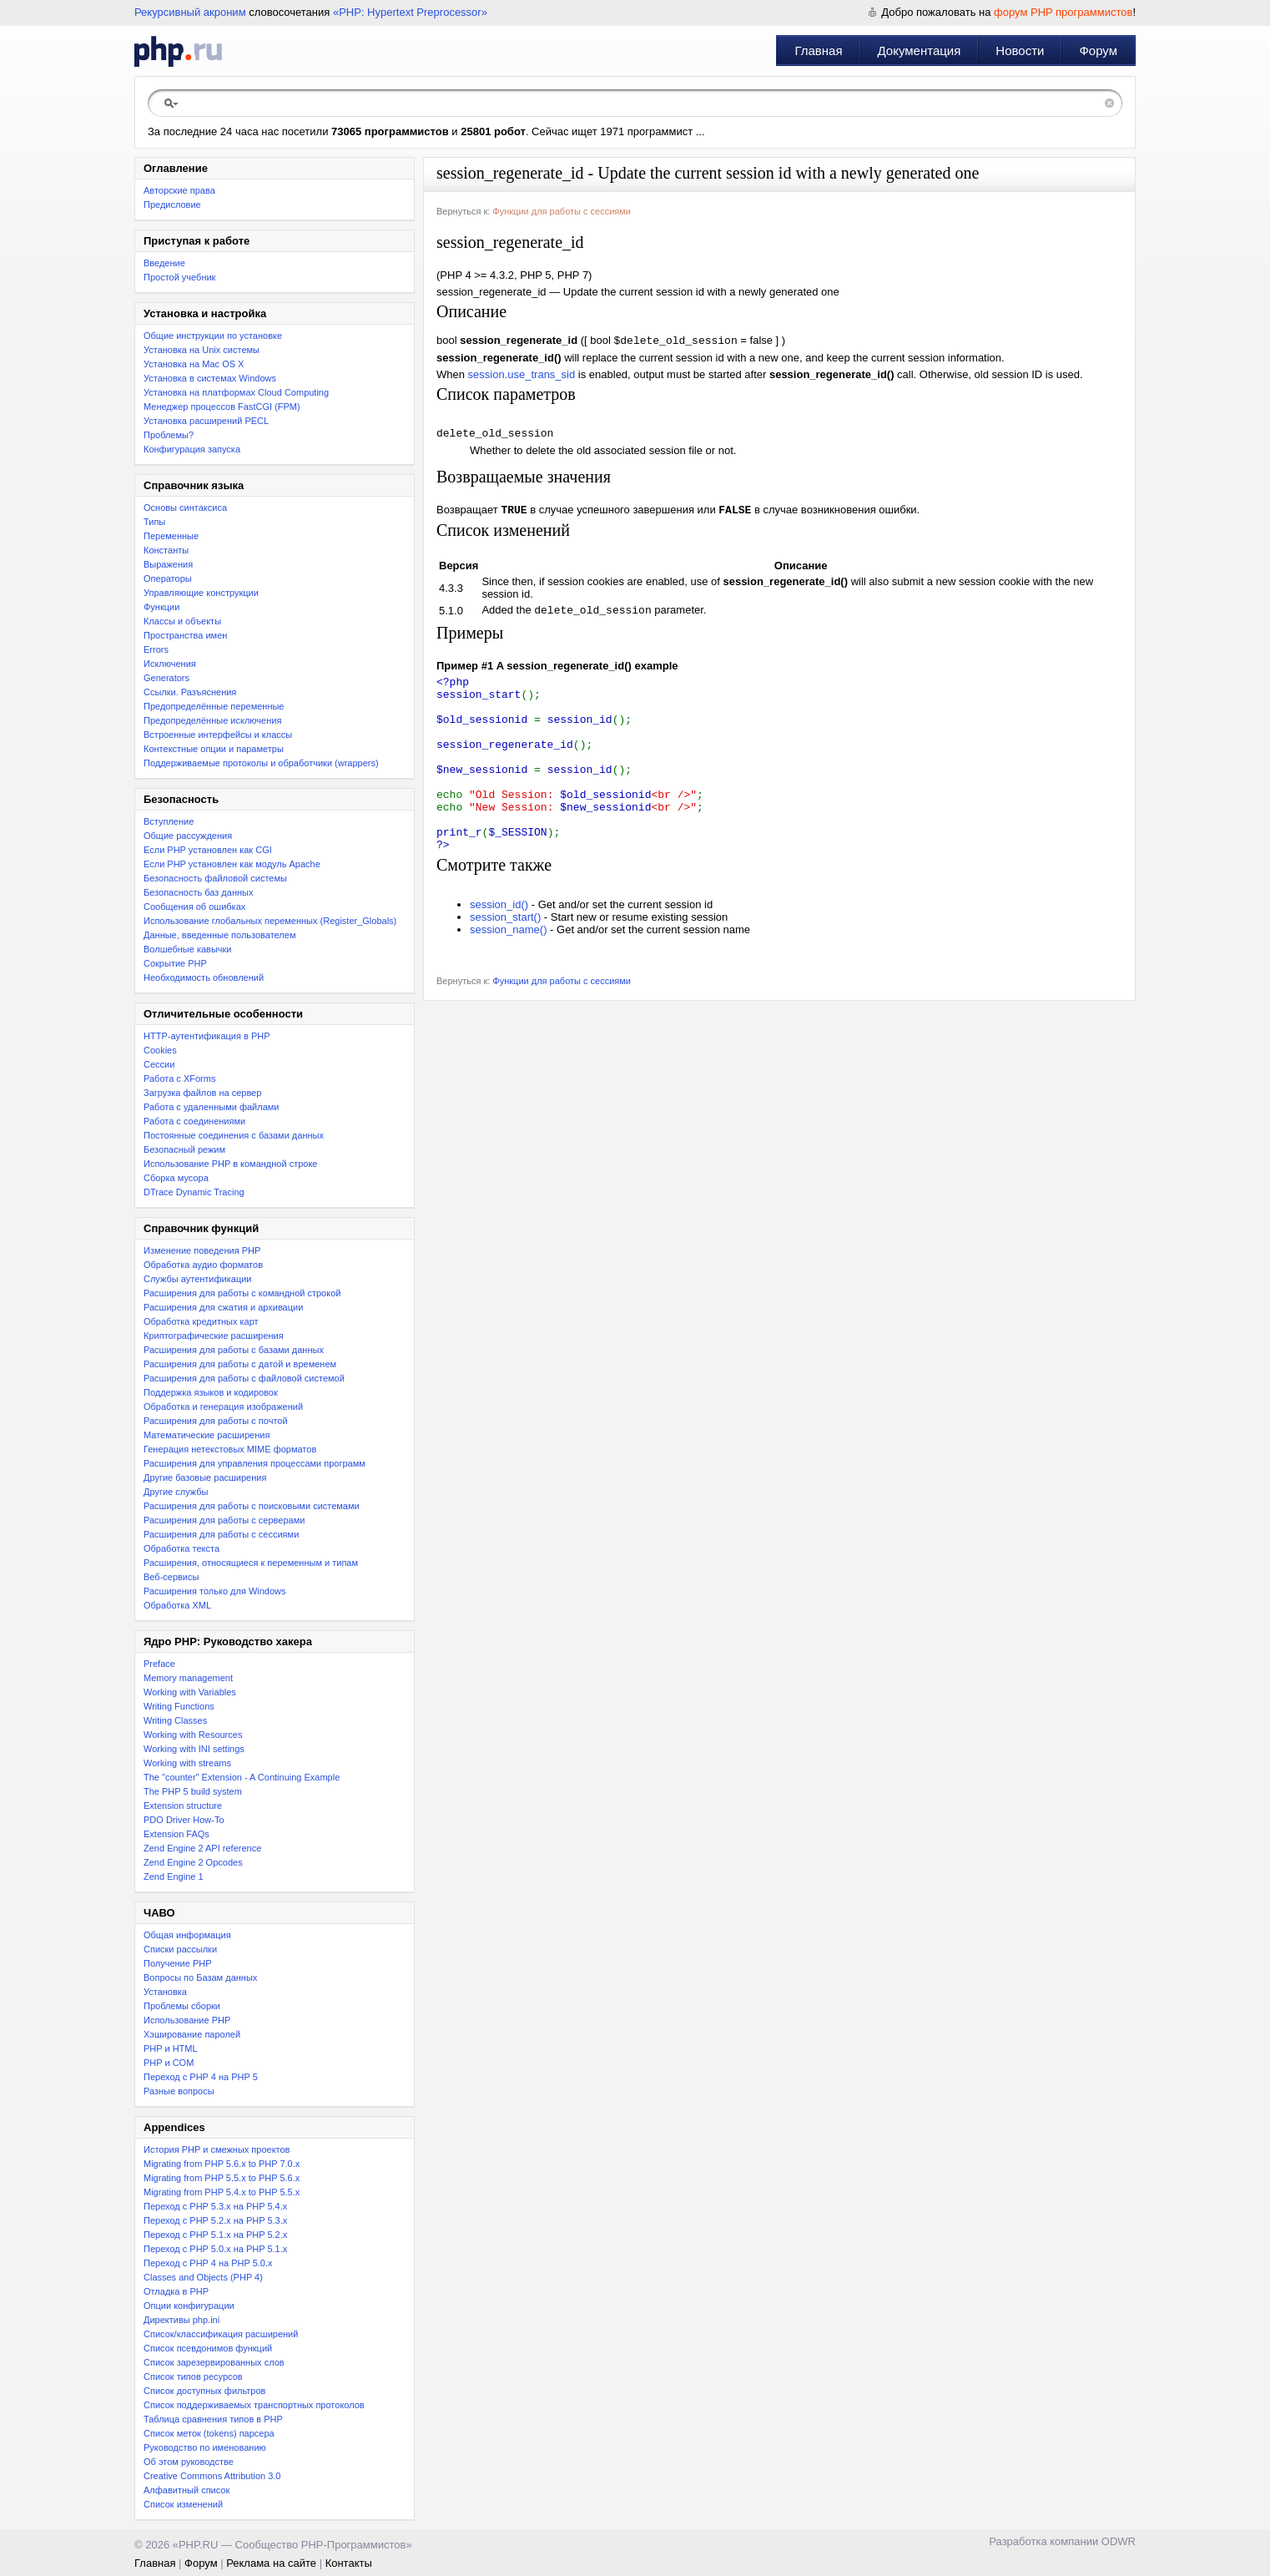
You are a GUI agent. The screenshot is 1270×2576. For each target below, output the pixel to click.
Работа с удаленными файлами (212, 1107)
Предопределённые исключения (212, 720)
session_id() (499, 947)
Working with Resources (193, 1735)
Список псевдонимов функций (208, 2348)
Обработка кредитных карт (201, 1321)
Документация (919, 50)
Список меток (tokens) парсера (209, 2433)
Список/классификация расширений (221, 2334)
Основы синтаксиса (185, 508)
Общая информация (187, 1935)
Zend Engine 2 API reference (202, 1848)
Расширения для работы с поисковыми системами (252, 1506)
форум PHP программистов (1063, 12)
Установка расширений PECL (206, 421)
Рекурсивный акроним (190, 12)
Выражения (168, 564)
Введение (164, 263)
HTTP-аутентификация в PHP (207, 1036)
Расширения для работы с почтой (216, 1421)
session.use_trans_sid (522, 376)
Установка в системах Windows (210, 378)
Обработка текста (181, 1548)
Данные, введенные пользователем (219, 935)
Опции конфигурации (189, 2306)
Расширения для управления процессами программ (254, 1463)
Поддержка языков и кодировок (211, 1392)
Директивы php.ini (181, 2320)
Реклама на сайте (271, 2563)
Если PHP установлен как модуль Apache (232, 864)
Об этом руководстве (189, 2462)
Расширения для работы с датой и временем (240, 1364)
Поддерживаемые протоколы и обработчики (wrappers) (261, 763)
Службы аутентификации (197, 1279)
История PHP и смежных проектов (217, 2149)
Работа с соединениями (194, 1121)
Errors (156, 649)
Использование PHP (187, 2020)
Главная (818, 50)
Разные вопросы (179, 2091)
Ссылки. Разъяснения (190, 692)
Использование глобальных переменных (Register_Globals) (270, 921)
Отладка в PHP (176, 2291)
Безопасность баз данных (198, 892)
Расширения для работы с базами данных (234, 1350)
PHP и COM (169, 2063)
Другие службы (176, 1492)
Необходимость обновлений (204, 977)
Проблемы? (169, 435)
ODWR (1118, 2541)
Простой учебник (179, 277)
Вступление (169, 821)
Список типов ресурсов (193, 2376)
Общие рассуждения (188, 836)
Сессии (159, 1064)
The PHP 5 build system (193, 1791)
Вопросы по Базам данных (200, 1977)
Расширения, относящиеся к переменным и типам (251, 1563)
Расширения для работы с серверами (224, 1520)
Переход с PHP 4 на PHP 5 (201, 2077)
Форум (1098, 50)
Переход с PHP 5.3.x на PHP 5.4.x (215, 2206)
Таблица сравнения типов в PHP (213, 2419)
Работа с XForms (179, 1078)
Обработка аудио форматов (203, 1265)
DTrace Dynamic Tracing (194, 1192)
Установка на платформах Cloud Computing (236, 392)
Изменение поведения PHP (202, 1250)
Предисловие (172, 205)
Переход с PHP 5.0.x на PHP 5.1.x (215, 2249)
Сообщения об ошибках (194, 907)
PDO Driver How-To (184, 1820)
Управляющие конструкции (201, 593)
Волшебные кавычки (188, 949)
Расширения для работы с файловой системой (244, 1378)
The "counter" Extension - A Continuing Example (242, 1777)
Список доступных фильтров (204, 2391)
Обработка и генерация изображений (223, 1407)
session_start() (505, 959)
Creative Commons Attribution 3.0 (212, 2476)
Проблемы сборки (182, 2006)
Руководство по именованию (205, 2447)
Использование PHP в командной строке (230, 1164)
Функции (161, 607)
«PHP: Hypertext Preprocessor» (410, 12)
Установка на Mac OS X (194, 364)
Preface (159, 1664)
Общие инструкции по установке (213, 336)
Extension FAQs (176, 1834)
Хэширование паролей (192, 2034)
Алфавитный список (186, 2490)
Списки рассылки (180, 1949)
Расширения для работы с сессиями (221, 1534)
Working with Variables (190, 1692)
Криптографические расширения (214, 1336)
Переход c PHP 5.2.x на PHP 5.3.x (215, 2220)
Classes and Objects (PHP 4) (203, 2277)
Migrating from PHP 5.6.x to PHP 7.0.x (222, 2164)
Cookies (160, 1050)
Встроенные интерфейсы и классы (218, 735)
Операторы (168, 578)
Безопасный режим (184, 1149)
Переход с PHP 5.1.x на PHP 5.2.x (215, 2235)
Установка (165, 1992)
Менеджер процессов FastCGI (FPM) (222, 407)
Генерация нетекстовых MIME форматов (230, 1449)
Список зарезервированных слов (214, 2362)
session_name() (508, 972)
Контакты (348, 2563)
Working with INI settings (194, 1749)
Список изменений (183, 2504)
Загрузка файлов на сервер (202, 1093)
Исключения (170, 664)
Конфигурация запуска (192, 449)
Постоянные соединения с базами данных (234, 1135)
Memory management (188, 1678)
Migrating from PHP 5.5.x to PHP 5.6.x (222, 2178)
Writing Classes (175, 1720)
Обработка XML (177, 1605)
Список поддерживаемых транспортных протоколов (254, 2405)
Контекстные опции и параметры (214, 749)
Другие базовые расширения (205, 1477)
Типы (154, 522)
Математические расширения (207, 1435)
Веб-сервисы (171, 1577)
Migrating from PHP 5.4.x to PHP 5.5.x (222, 2192)
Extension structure (183, 1806)
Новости (1019, 50)
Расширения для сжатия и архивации (223, 1307)
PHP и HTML (171, 2048)
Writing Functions (179, 1706)
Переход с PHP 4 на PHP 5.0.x (208, 2263)
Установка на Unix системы (202, 350)
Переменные (171, 536)
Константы (166, 550)
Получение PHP (178, 1963)
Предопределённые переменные (214, 706)
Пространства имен (185, 635)
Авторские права (179, 190)
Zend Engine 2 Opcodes (193, 1862)
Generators (166, 678)
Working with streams (187, 1763)
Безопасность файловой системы (215, 878)
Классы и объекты (182, 621)
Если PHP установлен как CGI (208, 850)
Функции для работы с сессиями (561, 211)
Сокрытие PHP (175, 963)
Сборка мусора (176, 1178)
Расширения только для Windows (215, 1591)
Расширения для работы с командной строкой (242, 1293)
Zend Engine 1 (174, 1876)
